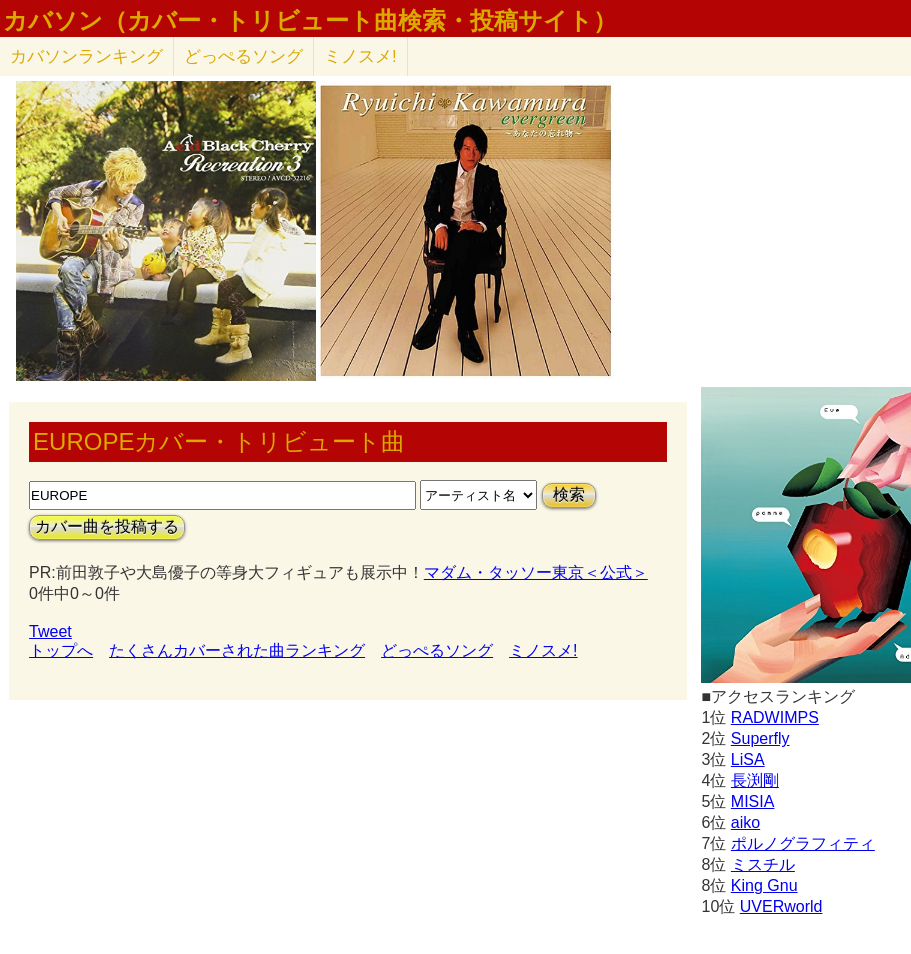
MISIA (753, 801)
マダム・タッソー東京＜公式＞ (536, 572)
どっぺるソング (243, 56)
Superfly (760, 738)
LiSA (748, 759)
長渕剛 (755, 780)
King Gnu (764, 885)
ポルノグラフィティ (803, 843)
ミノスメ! (360, 56)
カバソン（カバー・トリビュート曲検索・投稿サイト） (310, 21)
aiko (745, 822)
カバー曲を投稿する (107, 526)
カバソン (86, 56)
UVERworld (781, 906)
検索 (569, 494)
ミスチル (763, 864)
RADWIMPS (775, 717)
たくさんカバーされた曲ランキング (237, 650)
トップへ (61, 650)
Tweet (50, 631)
